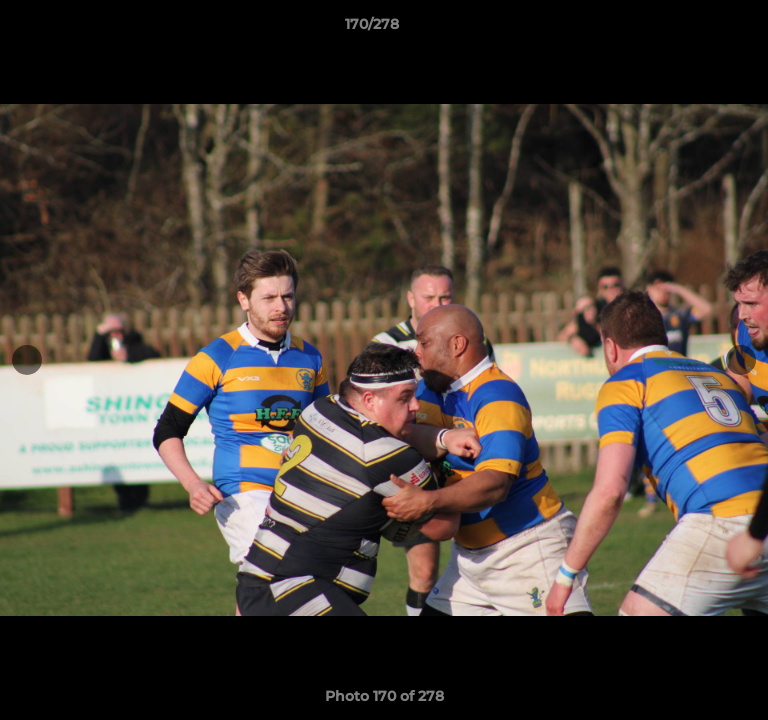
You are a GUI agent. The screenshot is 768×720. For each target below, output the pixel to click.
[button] (696, 29)
